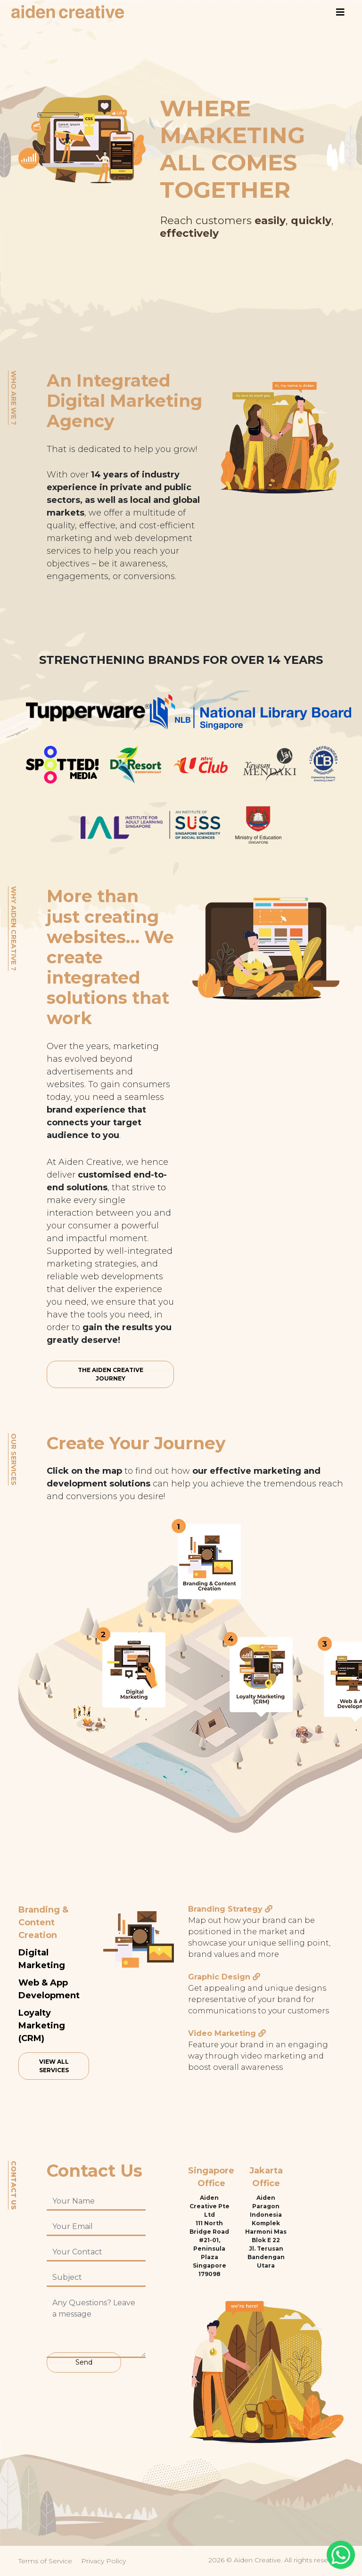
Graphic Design (219, 1976)
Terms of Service (45, 2561)
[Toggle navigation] (340, 12)
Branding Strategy (225, 1909)
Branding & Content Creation (43, 1922)
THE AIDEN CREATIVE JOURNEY (110, 1374)
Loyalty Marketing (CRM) (41, 2025)
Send (83, 2362)
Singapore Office (211, 2176)
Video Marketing (222, 2033)
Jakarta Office (266, 2176)
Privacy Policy (103, 2561)
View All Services (54, 2066)
